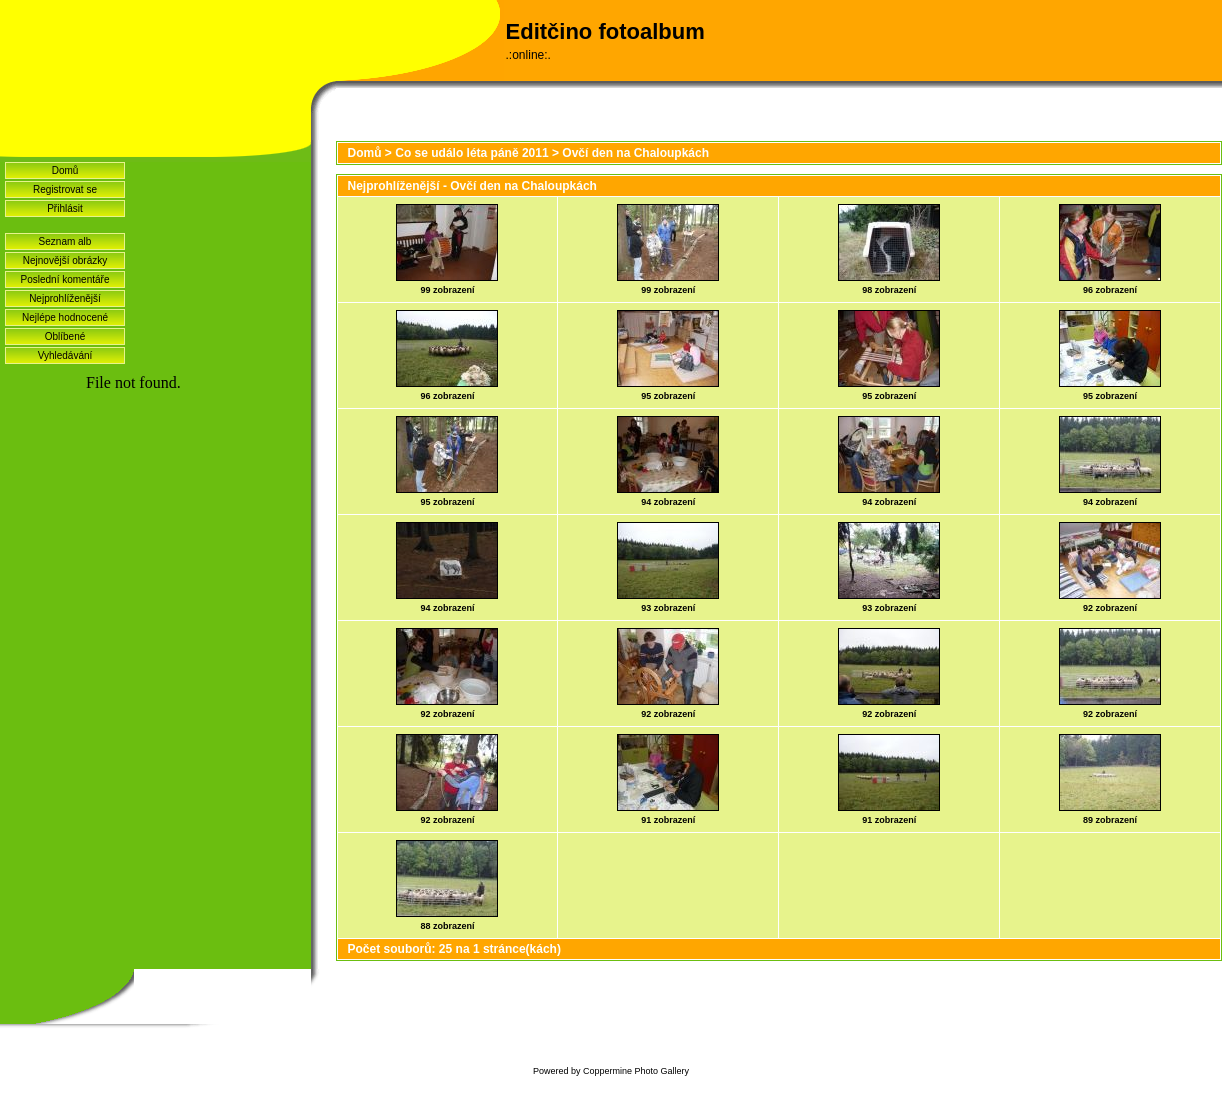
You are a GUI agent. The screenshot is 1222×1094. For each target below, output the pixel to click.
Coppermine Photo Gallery (636, 1071)
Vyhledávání (65, 355)
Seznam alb (65, 241)
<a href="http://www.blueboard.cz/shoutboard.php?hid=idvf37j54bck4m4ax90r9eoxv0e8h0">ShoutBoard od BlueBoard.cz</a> (155, 641)
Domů (65, 170)
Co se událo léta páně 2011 (471, 153)
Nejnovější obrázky (65, 260)
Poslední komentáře (65, 279)
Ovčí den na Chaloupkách (635, 153)
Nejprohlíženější (65, 298)
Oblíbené (65, 336)
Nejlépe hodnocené (65, 317)
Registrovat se (65, 189)
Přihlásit (65, 208)
